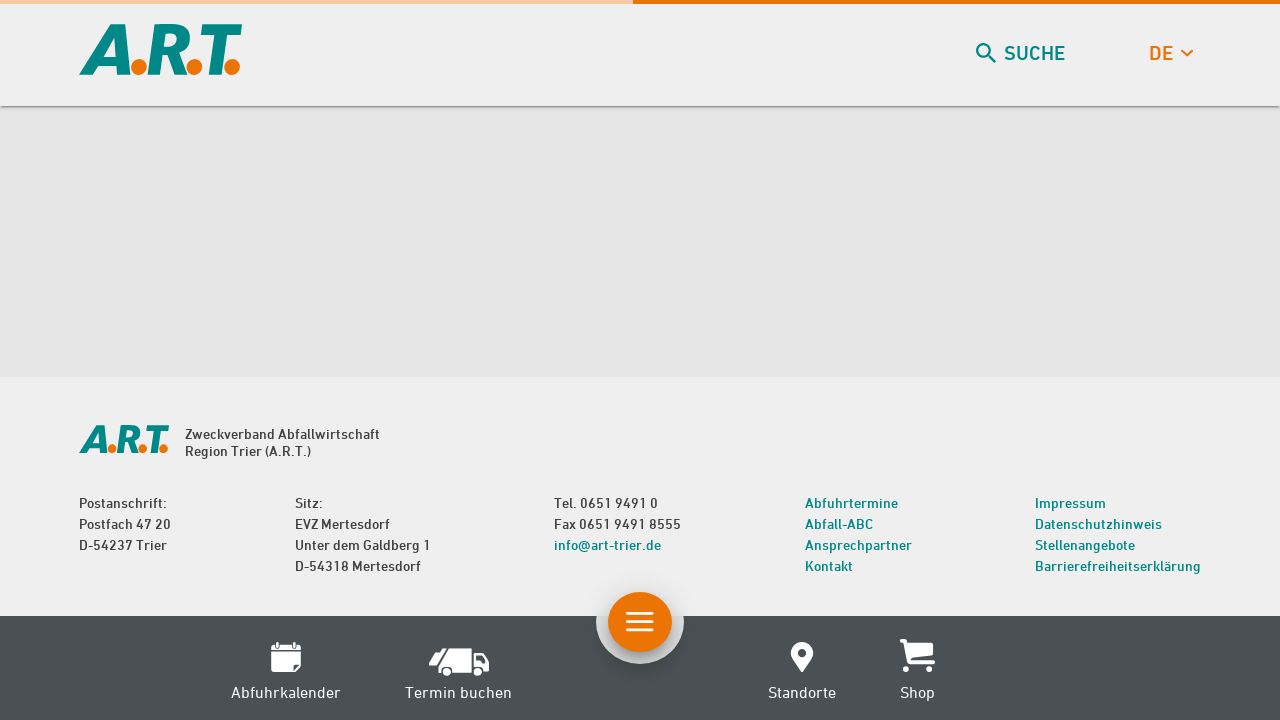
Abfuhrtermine (851, 502)
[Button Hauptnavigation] (640, 622)
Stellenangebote (1085, 544)
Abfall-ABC (839, 523)
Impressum (1070, 502)
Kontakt (829, 565)
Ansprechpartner (858, 544)
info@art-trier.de (607, 544)
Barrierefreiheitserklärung (1118, 565)
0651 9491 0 (619, 502)
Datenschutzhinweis (1098, 523)
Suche (1022, 53)
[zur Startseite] (160, 68)
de (1169, 53)
